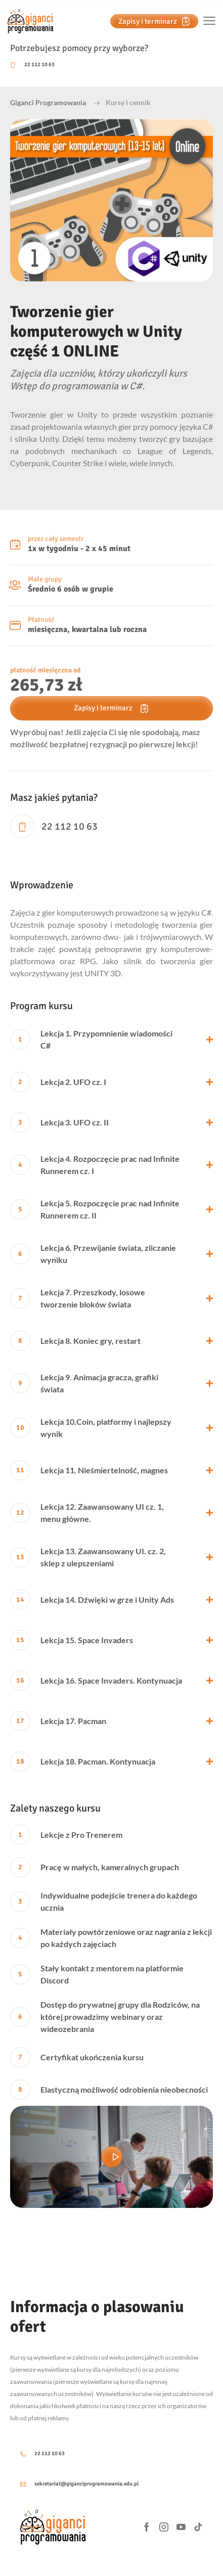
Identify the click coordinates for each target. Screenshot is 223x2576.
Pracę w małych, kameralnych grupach (94, 1867)
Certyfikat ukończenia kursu (77, 2057)
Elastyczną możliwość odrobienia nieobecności (109, 2090)
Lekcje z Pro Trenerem (66, 1835)
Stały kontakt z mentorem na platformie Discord (97, 1974)
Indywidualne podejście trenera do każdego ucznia (103, 1901)
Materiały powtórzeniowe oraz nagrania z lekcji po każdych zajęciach (111, 1938)
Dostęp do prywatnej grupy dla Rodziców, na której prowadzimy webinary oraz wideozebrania (105, 2016)
